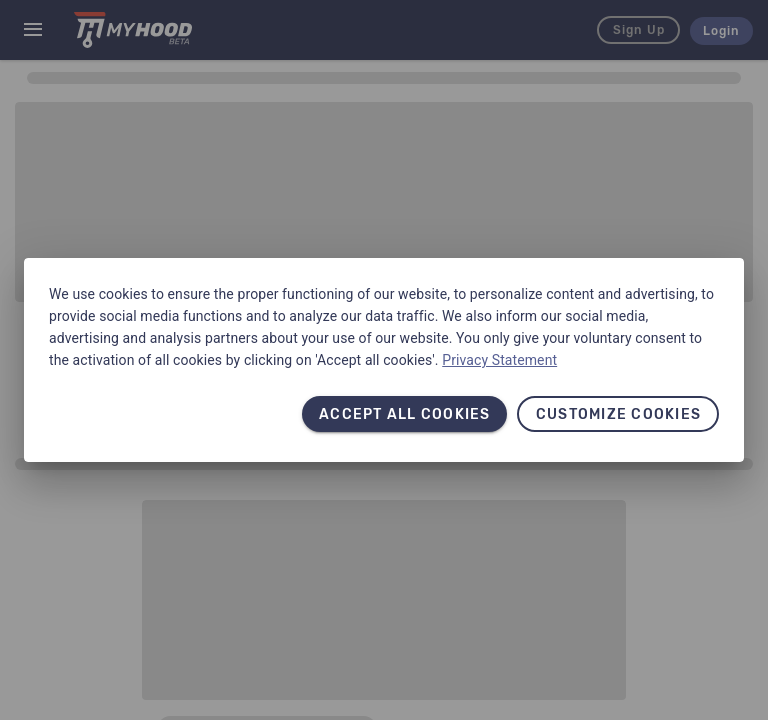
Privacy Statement (499, 360)
